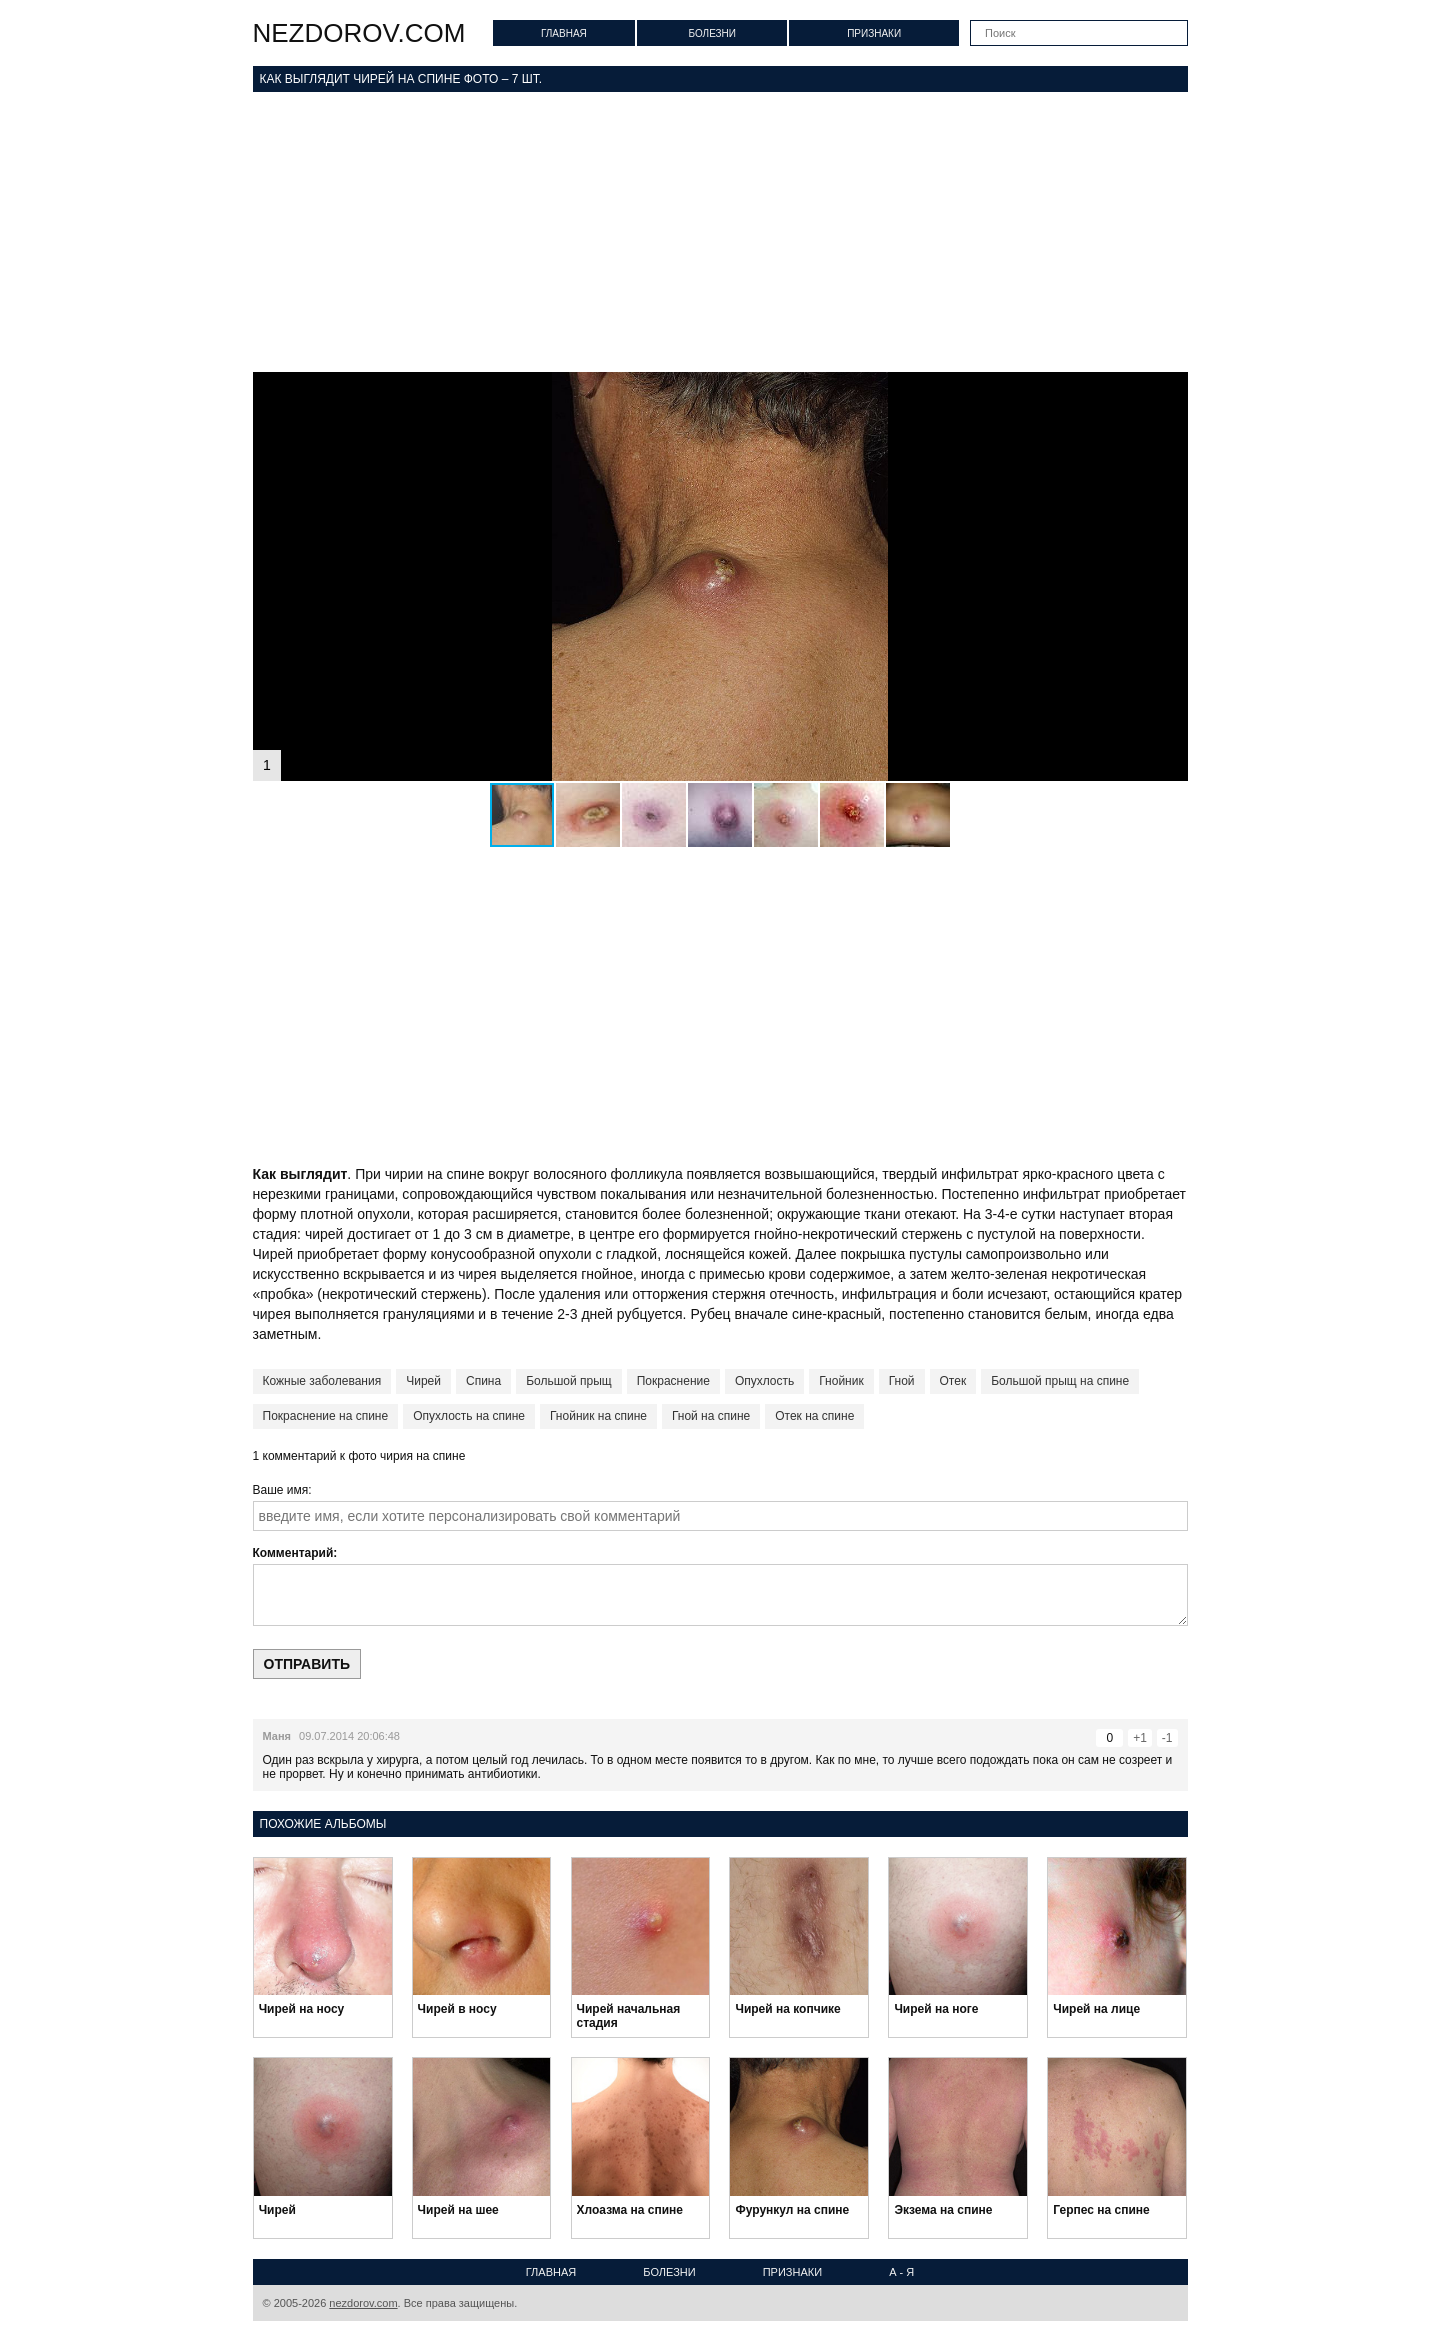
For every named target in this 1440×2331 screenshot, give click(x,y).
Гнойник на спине (598, 1416)
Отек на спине (814, 1416)
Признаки (874, 33)
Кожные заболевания (322, 1381)
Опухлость (764, 1381)
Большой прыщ (569, 1381)
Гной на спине (711, 1416)
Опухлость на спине (469, 1416)
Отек (953, 1381)
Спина (483, 1381)
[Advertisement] (720, 232)
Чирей (423, 1381)
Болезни (712, 33)
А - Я (901, 2272)
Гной (902, 1381)
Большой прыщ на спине (1060, 1381)
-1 (1167, 1738)
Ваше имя (281, 1490)
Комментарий (293, 1553)
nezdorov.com (359, 33)
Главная (564, 33)
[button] (1170, 390)
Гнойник (841, 1381)
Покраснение (673, 1381)
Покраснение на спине (326, 1416)
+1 (1140, 1738)
